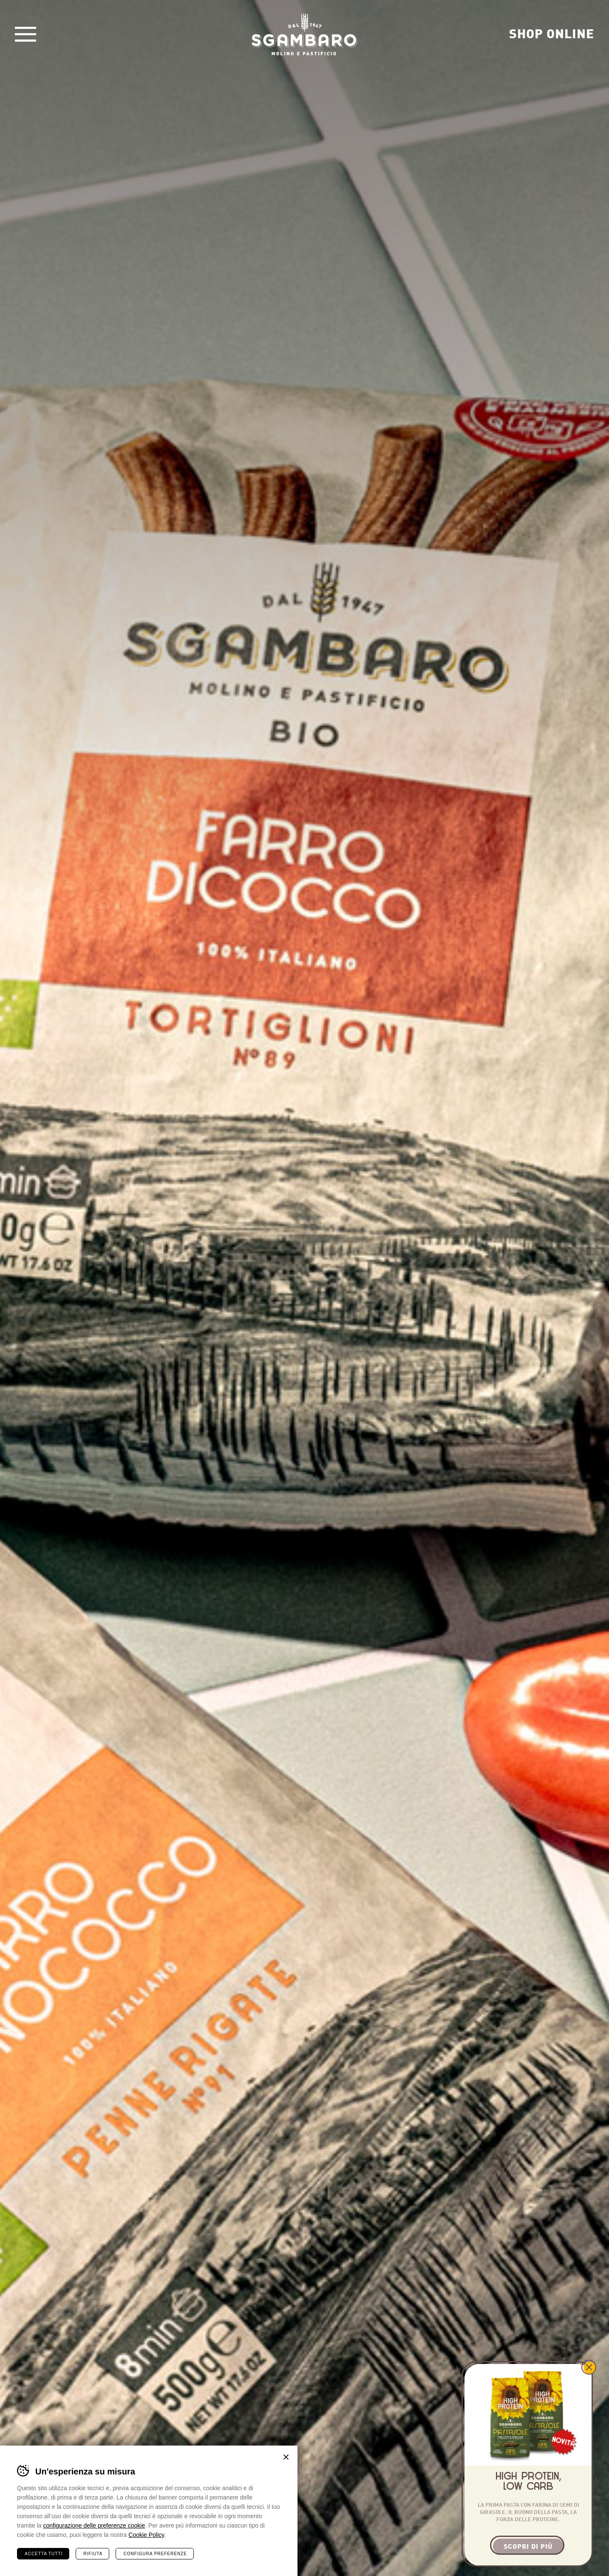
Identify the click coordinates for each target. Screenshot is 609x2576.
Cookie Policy (146, 2534)
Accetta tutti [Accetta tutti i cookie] (43, 2553)
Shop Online (551, 32)
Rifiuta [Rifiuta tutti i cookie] (92, 2553)
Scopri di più (528, 2546)
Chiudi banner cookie (286, 2456)
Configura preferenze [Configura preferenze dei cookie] (155, 2553)
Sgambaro (305, 34)
